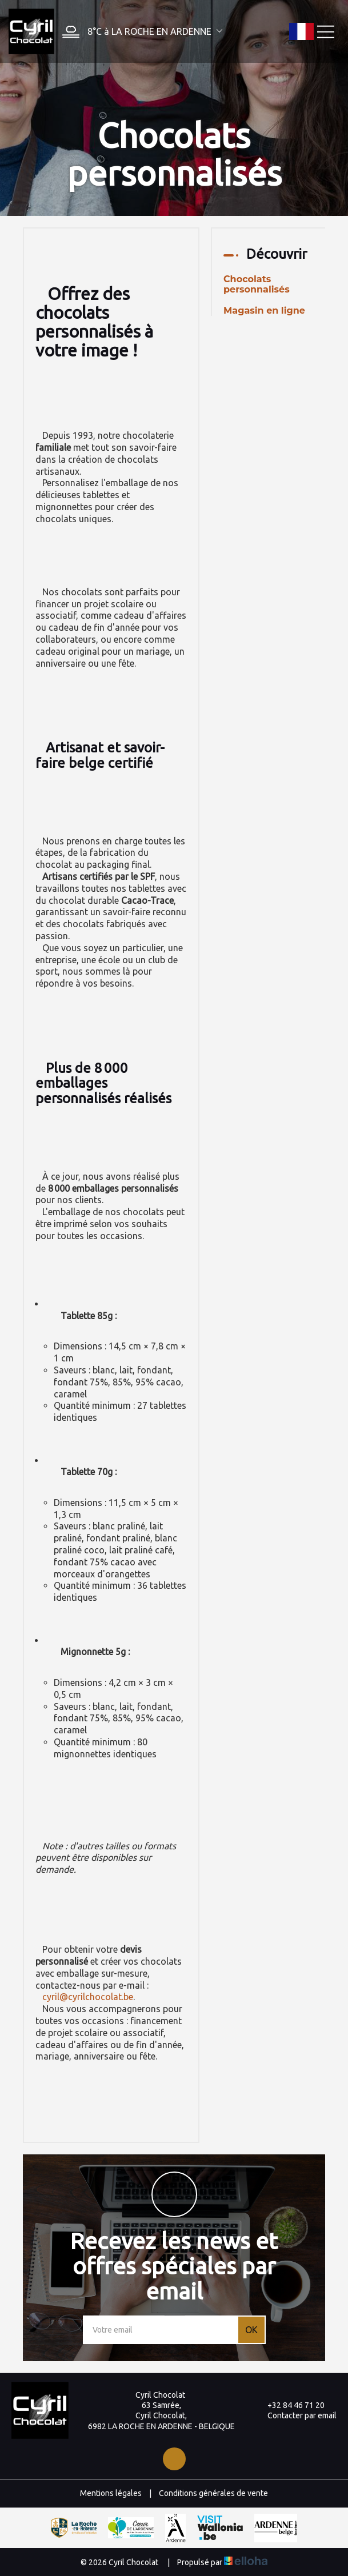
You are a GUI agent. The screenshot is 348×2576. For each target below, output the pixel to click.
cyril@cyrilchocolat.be (87, 1997)
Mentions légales (111, 2493)
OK (251, 2330)
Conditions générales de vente (213, 2493)
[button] (139, 32)
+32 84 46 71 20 (289, 2405)
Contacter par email (295, 2415)
